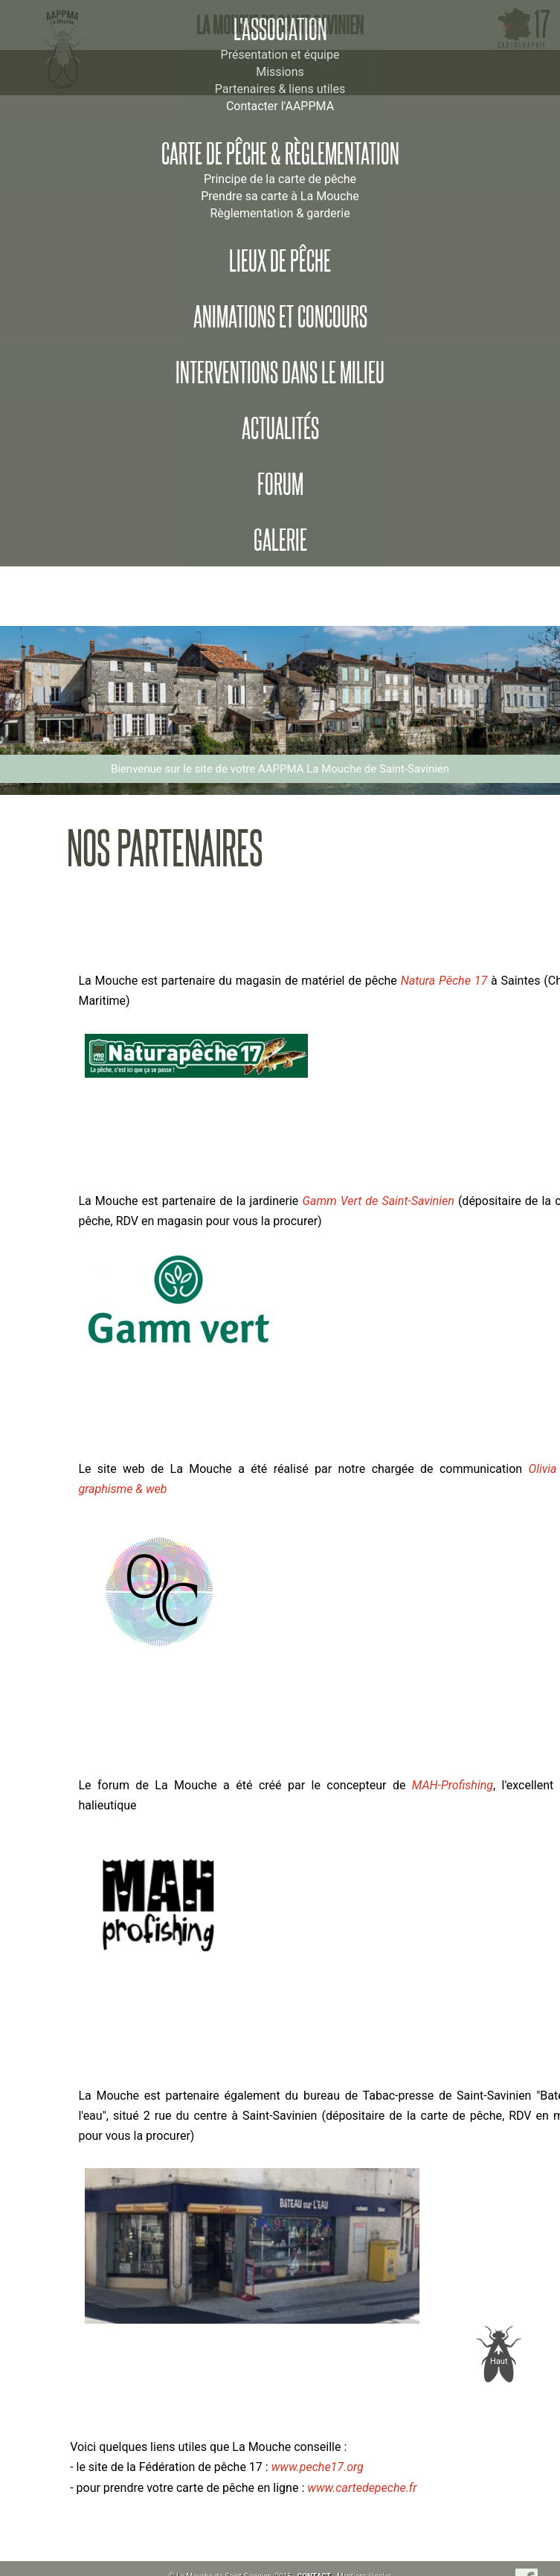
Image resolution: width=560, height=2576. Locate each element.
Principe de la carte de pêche (280, 179)
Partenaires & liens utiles (280, 89)
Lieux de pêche (280, 261)
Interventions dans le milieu (280, 373)
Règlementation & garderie (280, 213)
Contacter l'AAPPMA (280, 106)
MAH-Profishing (449, 1785)
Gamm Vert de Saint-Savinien (378, 1201)
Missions (279, 72)
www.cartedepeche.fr (361, 2488)
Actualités (280, 429)
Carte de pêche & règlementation (280, 154)
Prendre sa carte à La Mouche (280, 196)
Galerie (280, 540)
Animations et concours (280, 317)
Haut (499, 2361)
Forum (280, 484)
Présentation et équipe (280, 55)
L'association (280, 30)
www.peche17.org (317, 2467)
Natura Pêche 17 (444, 981)
